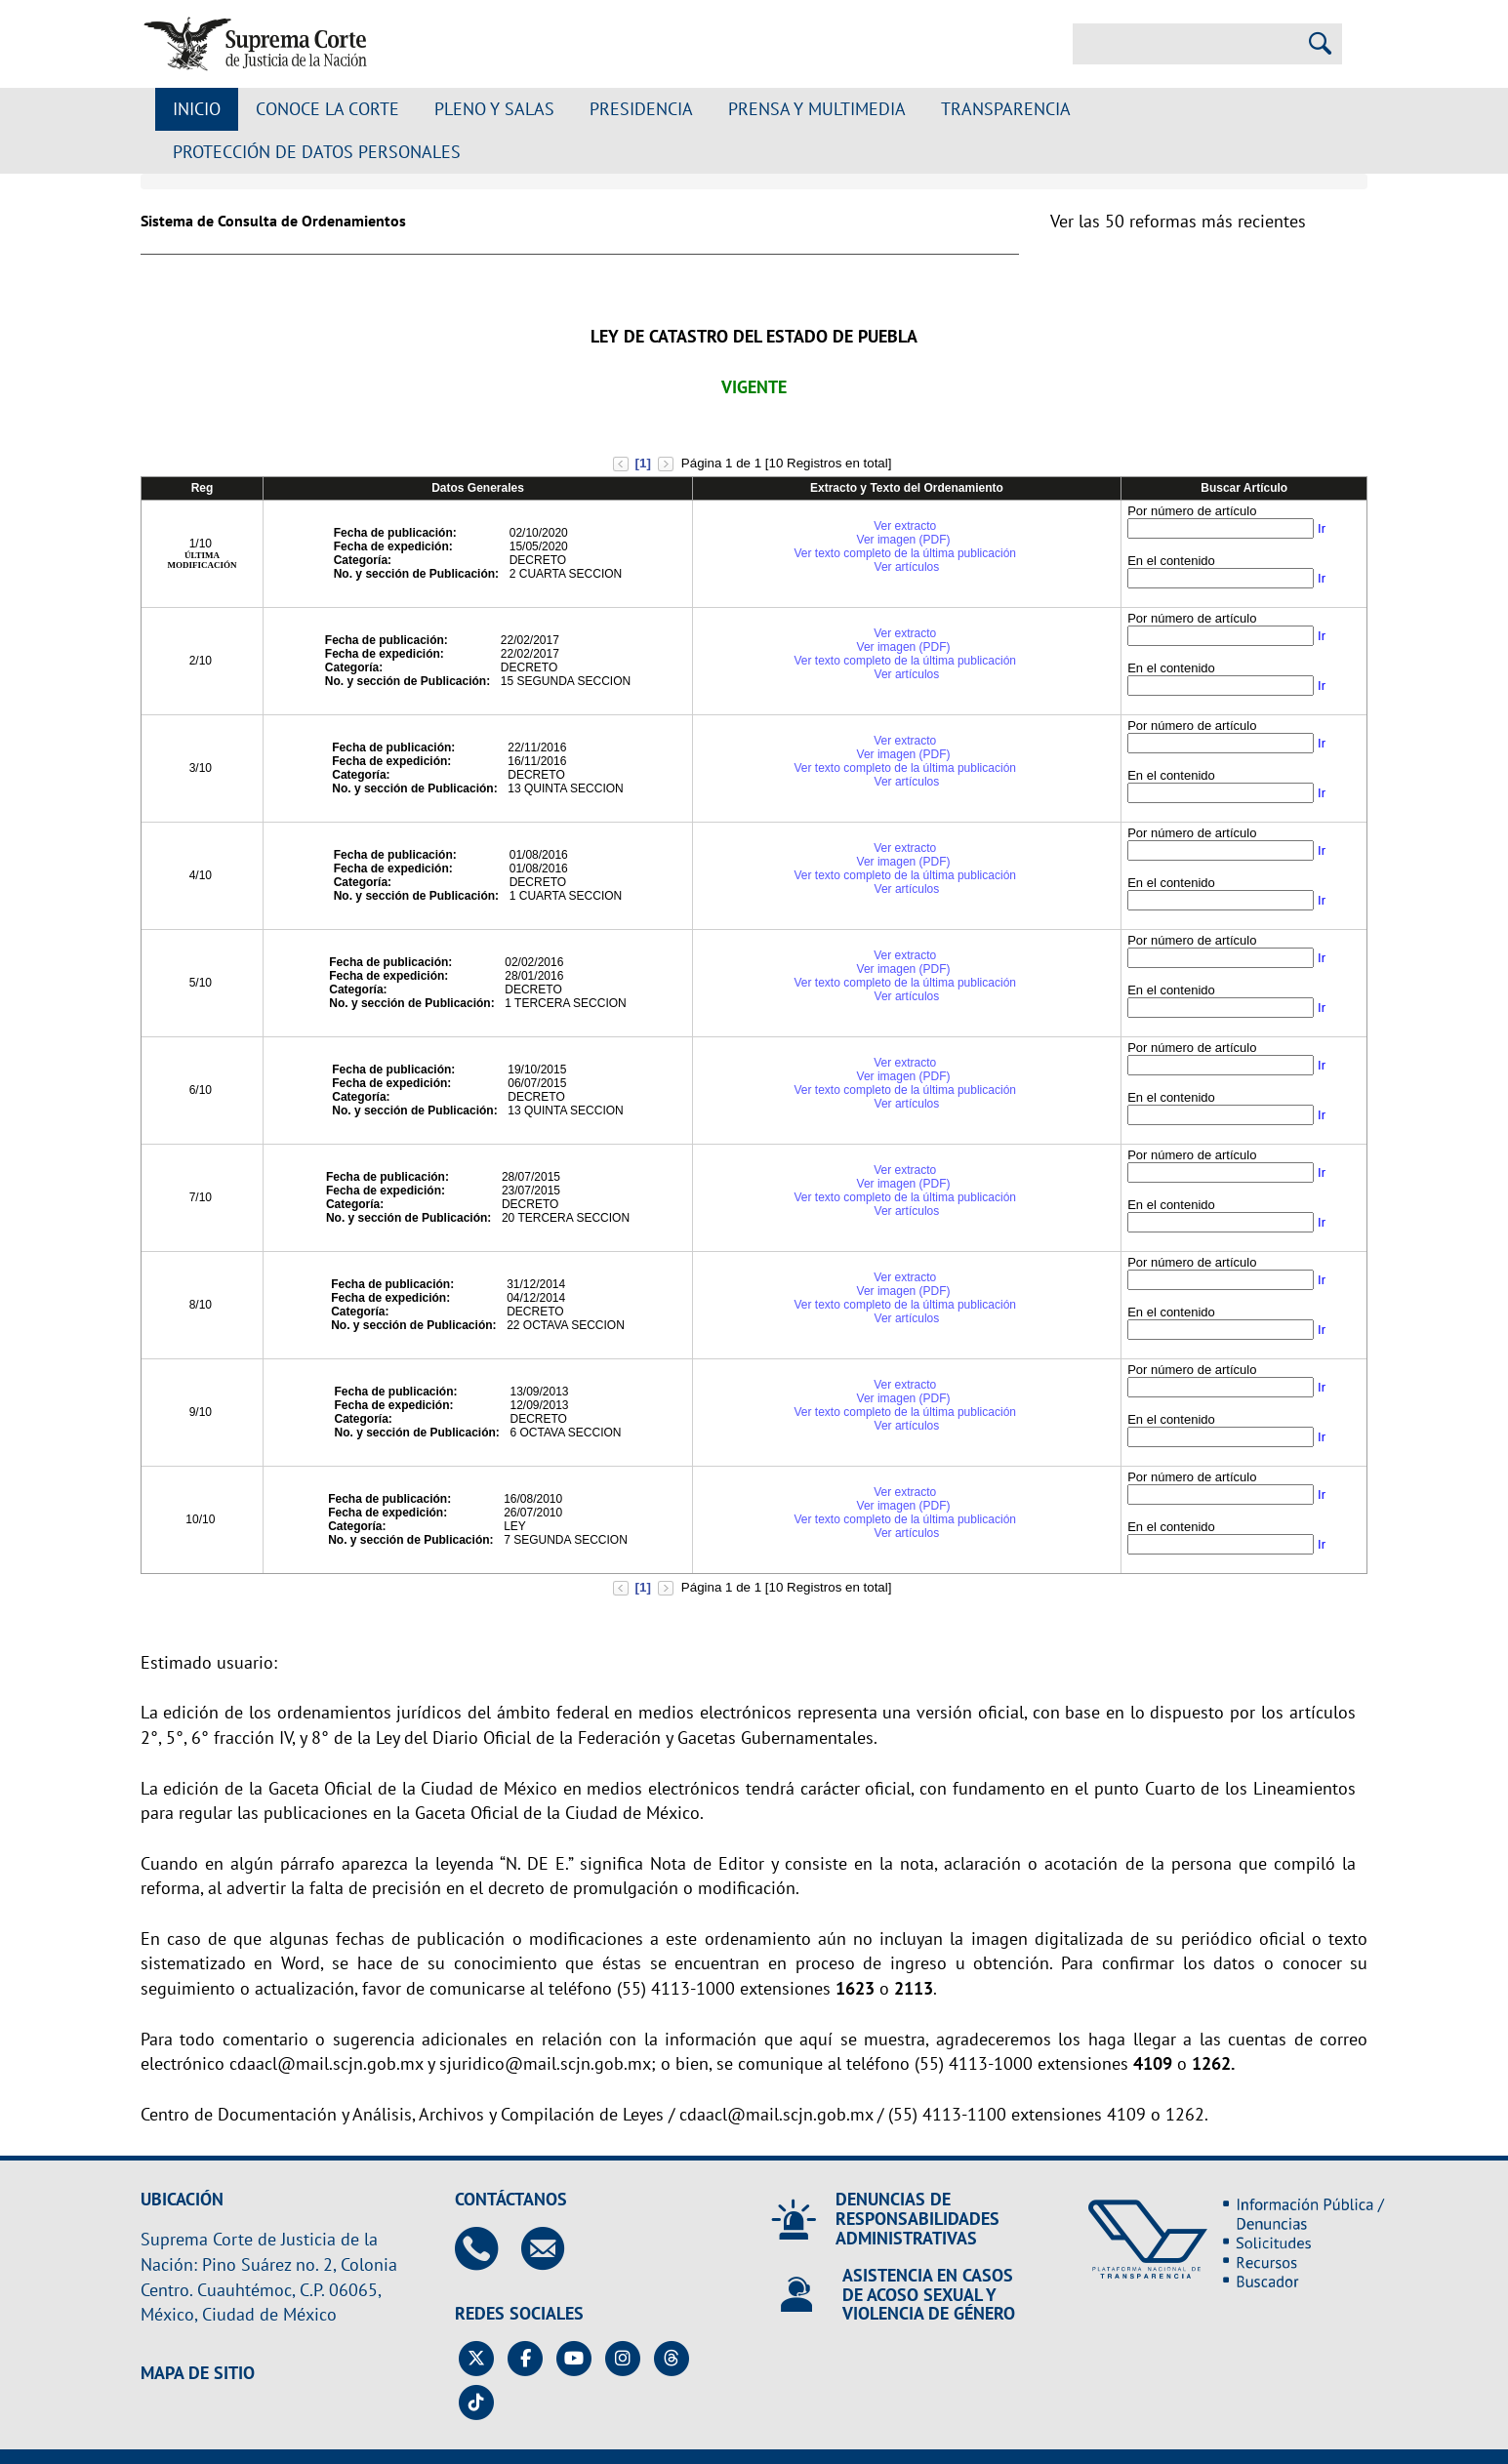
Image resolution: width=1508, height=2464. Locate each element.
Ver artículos (907, 567)
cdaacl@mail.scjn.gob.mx (326, 2063)
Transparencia (1006, 109)
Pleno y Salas (494, 109)
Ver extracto (905, 526)
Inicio (197, 109)
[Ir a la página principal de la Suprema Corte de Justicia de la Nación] (255, 44)
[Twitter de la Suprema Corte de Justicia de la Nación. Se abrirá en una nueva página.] (477, 2358)
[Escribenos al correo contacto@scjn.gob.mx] (552, 2249)
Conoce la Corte (327, 109)
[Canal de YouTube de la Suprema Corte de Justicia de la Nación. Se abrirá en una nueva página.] (574, 2358)
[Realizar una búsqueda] (1320, 43)
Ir (1321, 528)
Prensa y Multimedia (817, 109)
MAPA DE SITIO (198, 2373)
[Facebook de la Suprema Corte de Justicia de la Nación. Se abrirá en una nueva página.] (526, 2358)
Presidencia (641, 109)
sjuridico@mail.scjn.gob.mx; (547, 2063)
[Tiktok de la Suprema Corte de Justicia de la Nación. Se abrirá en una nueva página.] (477, 2402)
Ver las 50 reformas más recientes (1178, 221)
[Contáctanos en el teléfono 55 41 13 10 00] (485, 2249)
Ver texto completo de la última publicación (905, 553)
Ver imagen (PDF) (905, 539)
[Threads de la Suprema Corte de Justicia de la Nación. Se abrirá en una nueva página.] (672, 2358)
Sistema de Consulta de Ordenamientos (273, 220)
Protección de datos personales (317, 152)
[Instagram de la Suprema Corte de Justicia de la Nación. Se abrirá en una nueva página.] (623, 2358)
